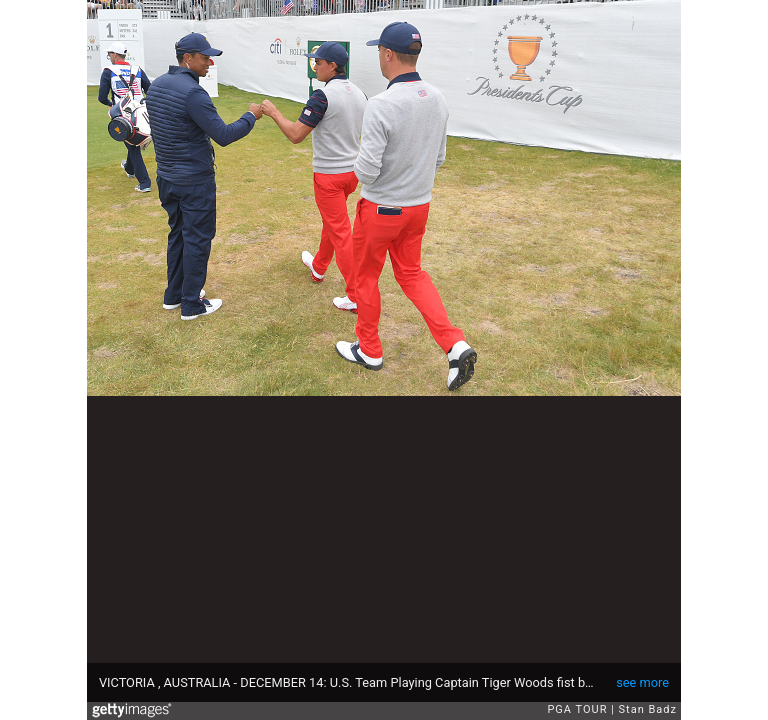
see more (642, 682)
